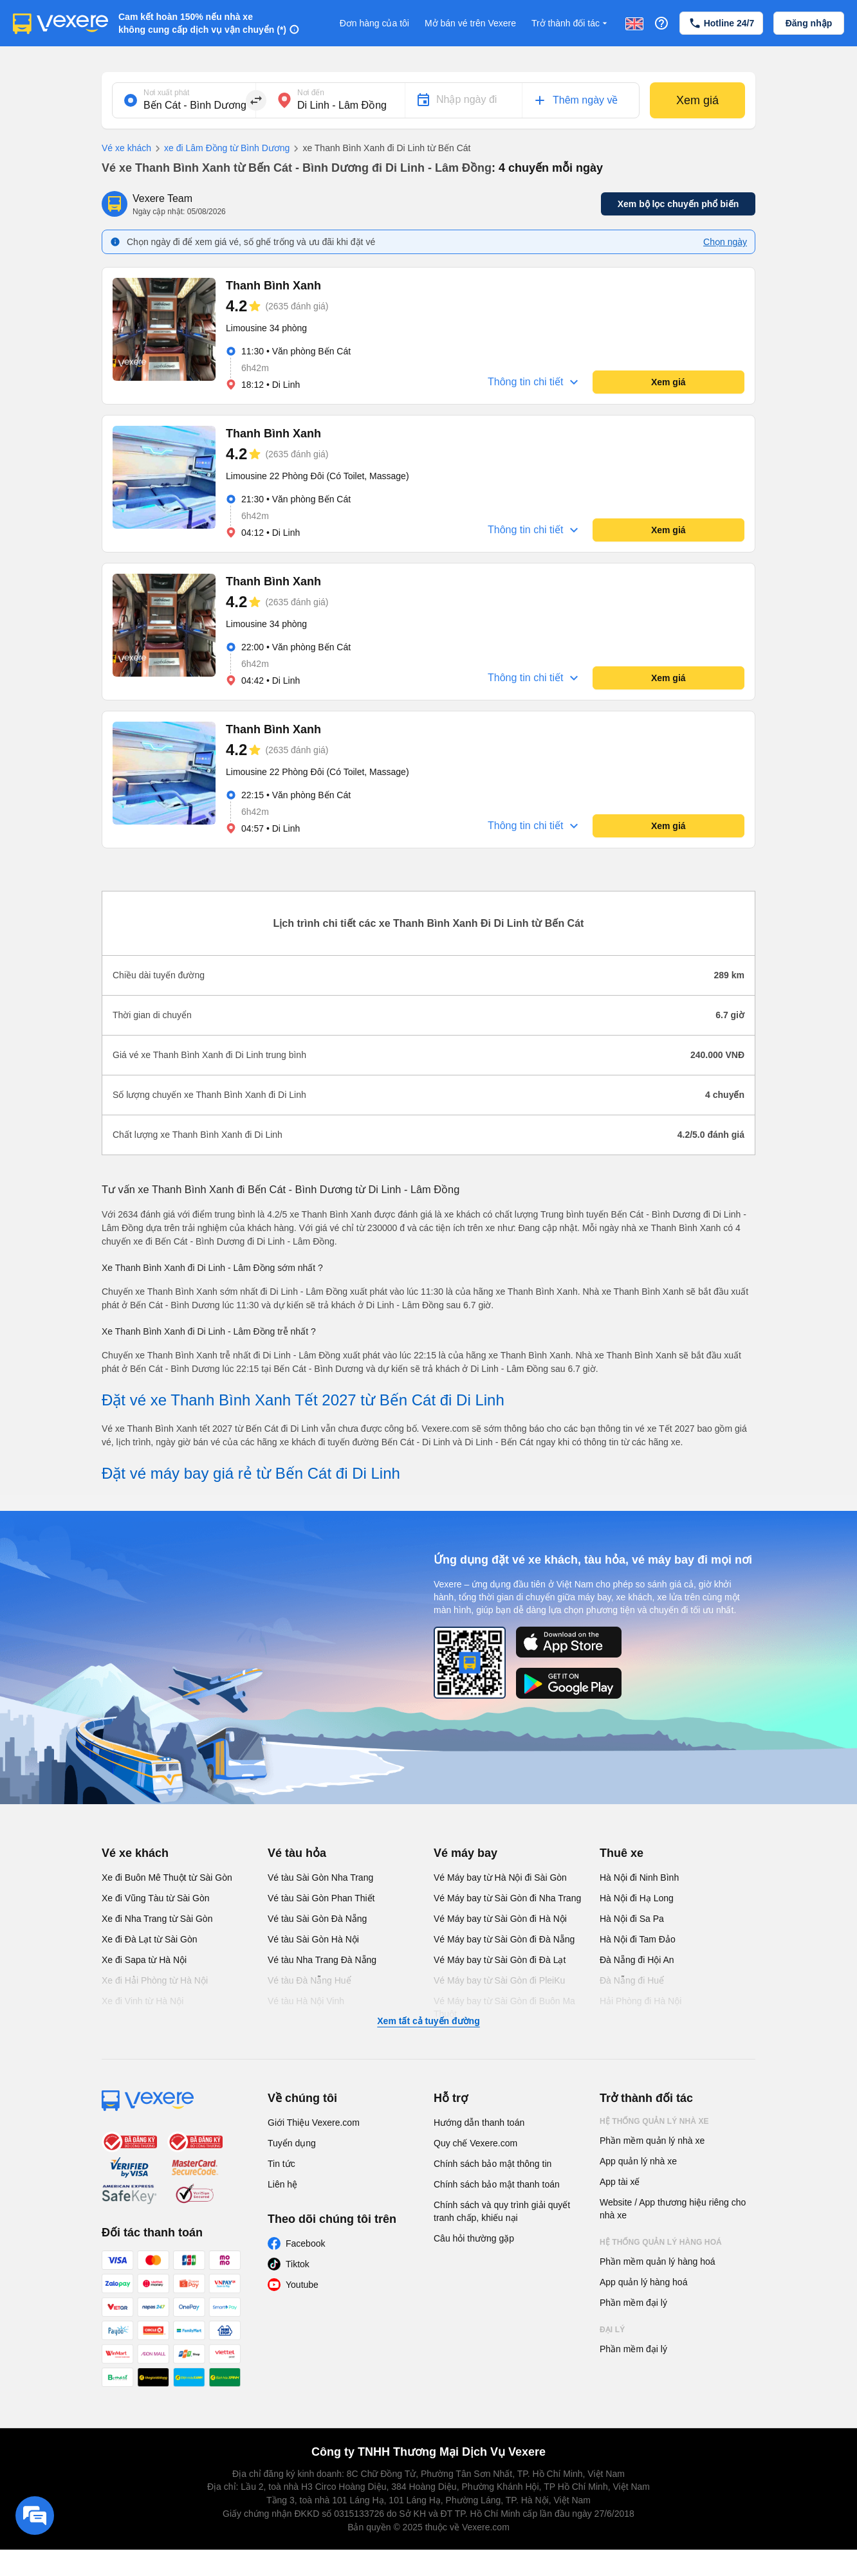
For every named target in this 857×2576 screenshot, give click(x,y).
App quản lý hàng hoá (643, 2282)
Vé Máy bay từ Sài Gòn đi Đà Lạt (500, 1960)
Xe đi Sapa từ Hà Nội (144, 1960)
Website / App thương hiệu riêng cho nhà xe (673, 2208)
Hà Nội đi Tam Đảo (638, 1939)
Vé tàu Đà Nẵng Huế (309, 1980)
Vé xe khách (126, 148)
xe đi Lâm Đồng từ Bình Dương (220, 148)
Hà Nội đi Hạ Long (637, 1898)
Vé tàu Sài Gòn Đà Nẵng (317, 1919)
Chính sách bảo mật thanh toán (497, 2184)
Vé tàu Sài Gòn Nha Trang (320, 1877)
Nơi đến (310, 92)
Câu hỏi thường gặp (474, 2238)
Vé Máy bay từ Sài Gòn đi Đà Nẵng (504, 1939)
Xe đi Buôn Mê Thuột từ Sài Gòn (167, 1877)
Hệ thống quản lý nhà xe (654, 2121)
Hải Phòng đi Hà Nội (640, 2001)
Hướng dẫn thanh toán (479, 2122)
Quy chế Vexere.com (475, 2143)
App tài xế (620, 2182)
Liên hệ (282, 2184)
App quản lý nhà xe (638, 2161)
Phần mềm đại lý (633, 2302)
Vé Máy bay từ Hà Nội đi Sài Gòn (500, 1877)
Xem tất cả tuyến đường (428, 2021)
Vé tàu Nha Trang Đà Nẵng (322, 1960)
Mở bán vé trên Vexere (470, 23)
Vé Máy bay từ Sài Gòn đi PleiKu (499, 1980)
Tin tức (281, 2164)
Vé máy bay (465, 1853)
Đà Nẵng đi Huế (632, 1980)
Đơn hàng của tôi (374, 23)
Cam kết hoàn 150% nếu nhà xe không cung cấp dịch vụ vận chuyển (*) (202, 23)
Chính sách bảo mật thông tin (492, 2164)
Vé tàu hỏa (297, 1853)
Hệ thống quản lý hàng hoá (661, 2242)
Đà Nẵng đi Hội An (637, 1960)
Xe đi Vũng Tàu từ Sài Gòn (156, 1898)
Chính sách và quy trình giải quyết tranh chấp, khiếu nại (502, 2211)
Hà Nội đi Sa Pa (632, 1919)
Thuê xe (621, 1853)
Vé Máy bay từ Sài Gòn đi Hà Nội (500, 1919)
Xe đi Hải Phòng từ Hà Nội (155, 1980)
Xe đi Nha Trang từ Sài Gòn (157, 1919)
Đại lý (612, 2329)
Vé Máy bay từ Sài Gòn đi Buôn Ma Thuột (504, 2007)
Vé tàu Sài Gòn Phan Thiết (321, 1898)
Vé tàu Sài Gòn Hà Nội (313, 1939)
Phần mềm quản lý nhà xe (652, 2140)
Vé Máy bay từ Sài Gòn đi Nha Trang (507, 1898)
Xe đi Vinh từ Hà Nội (142, 2001)
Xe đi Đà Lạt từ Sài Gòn (150, 1939)
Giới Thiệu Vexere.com (314, 2122)
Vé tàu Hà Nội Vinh (306, 2001)
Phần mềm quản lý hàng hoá (657, 2261)
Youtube (302, 2284)
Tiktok (297, 2264)
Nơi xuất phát (166, 92)
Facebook (305, 2243)
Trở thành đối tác (570, 23)
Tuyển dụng (292, 2143)
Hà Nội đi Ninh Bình (639, 1877)
